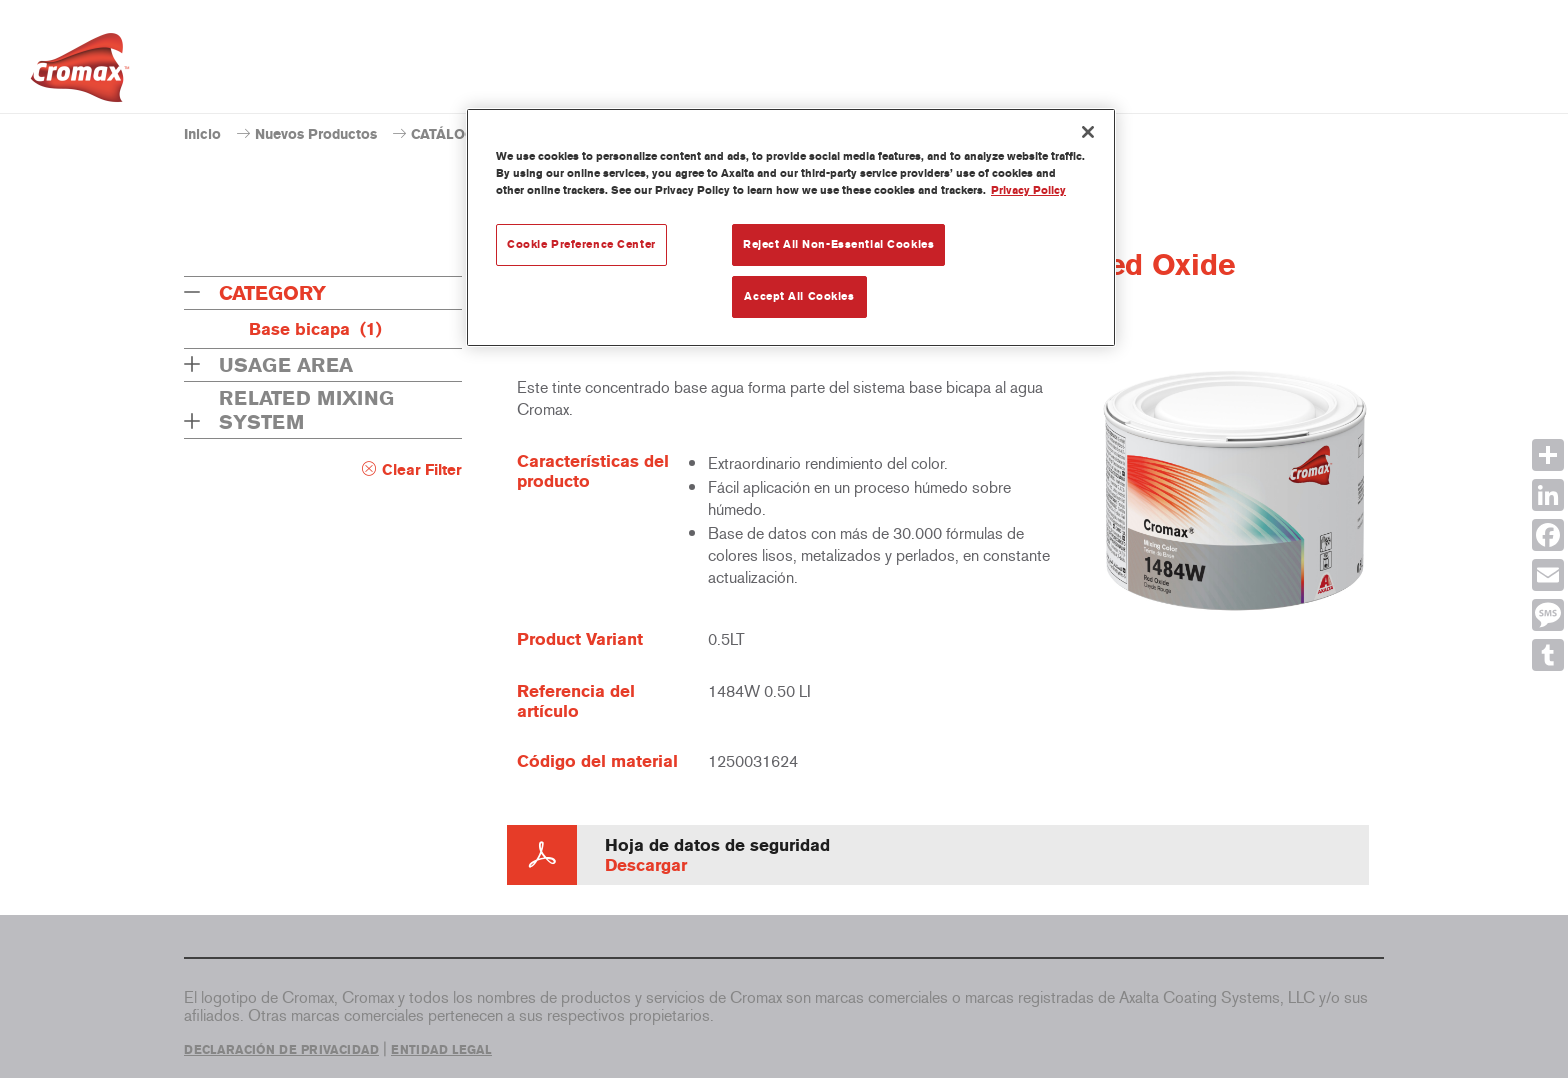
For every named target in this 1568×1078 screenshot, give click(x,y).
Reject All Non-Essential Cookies (838, 244)
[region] (791, 227)
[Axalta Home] (80, 73)
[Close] (1088, 132)
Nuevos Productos (316, 134)
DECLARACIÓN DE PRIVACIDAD (281, 1050)
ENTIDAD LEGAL (441, 1050)
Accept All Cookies (799, 296)
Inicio (202, 134)
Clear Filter (422, 470)
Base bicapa (315, 329)
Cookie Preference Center (581, 244)
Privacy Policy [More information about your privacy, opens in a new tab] (1028, 190)
